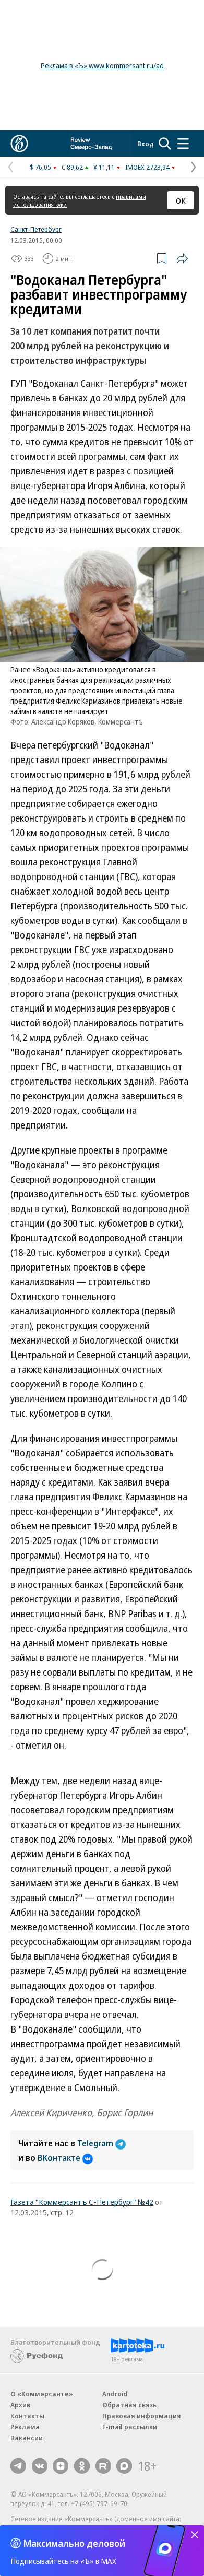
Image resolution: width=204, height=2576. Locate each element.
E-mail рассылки (129, 2426)
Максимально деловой (74, 2543)
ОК (181, 200)
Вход (145, 143)
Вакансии (26, 2437)
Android (114, 2394)
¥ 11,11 (104, 167)
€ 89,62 (72, 167)
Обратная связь (129, 2404)
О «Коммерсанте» (41, 2394)
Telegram (101, 2143)
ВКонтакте (65, 2158)
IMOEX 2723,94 (147, 167)
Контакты (27, 2415)
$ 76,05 (40, 167)
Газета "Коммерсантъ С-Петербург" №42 (81, 2202)
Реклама (25, 2426)
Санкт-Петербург (36, 229)
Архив (20, 2404)
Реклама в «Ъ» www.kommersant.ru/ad (102, 65)
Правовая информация (141, 2415)
